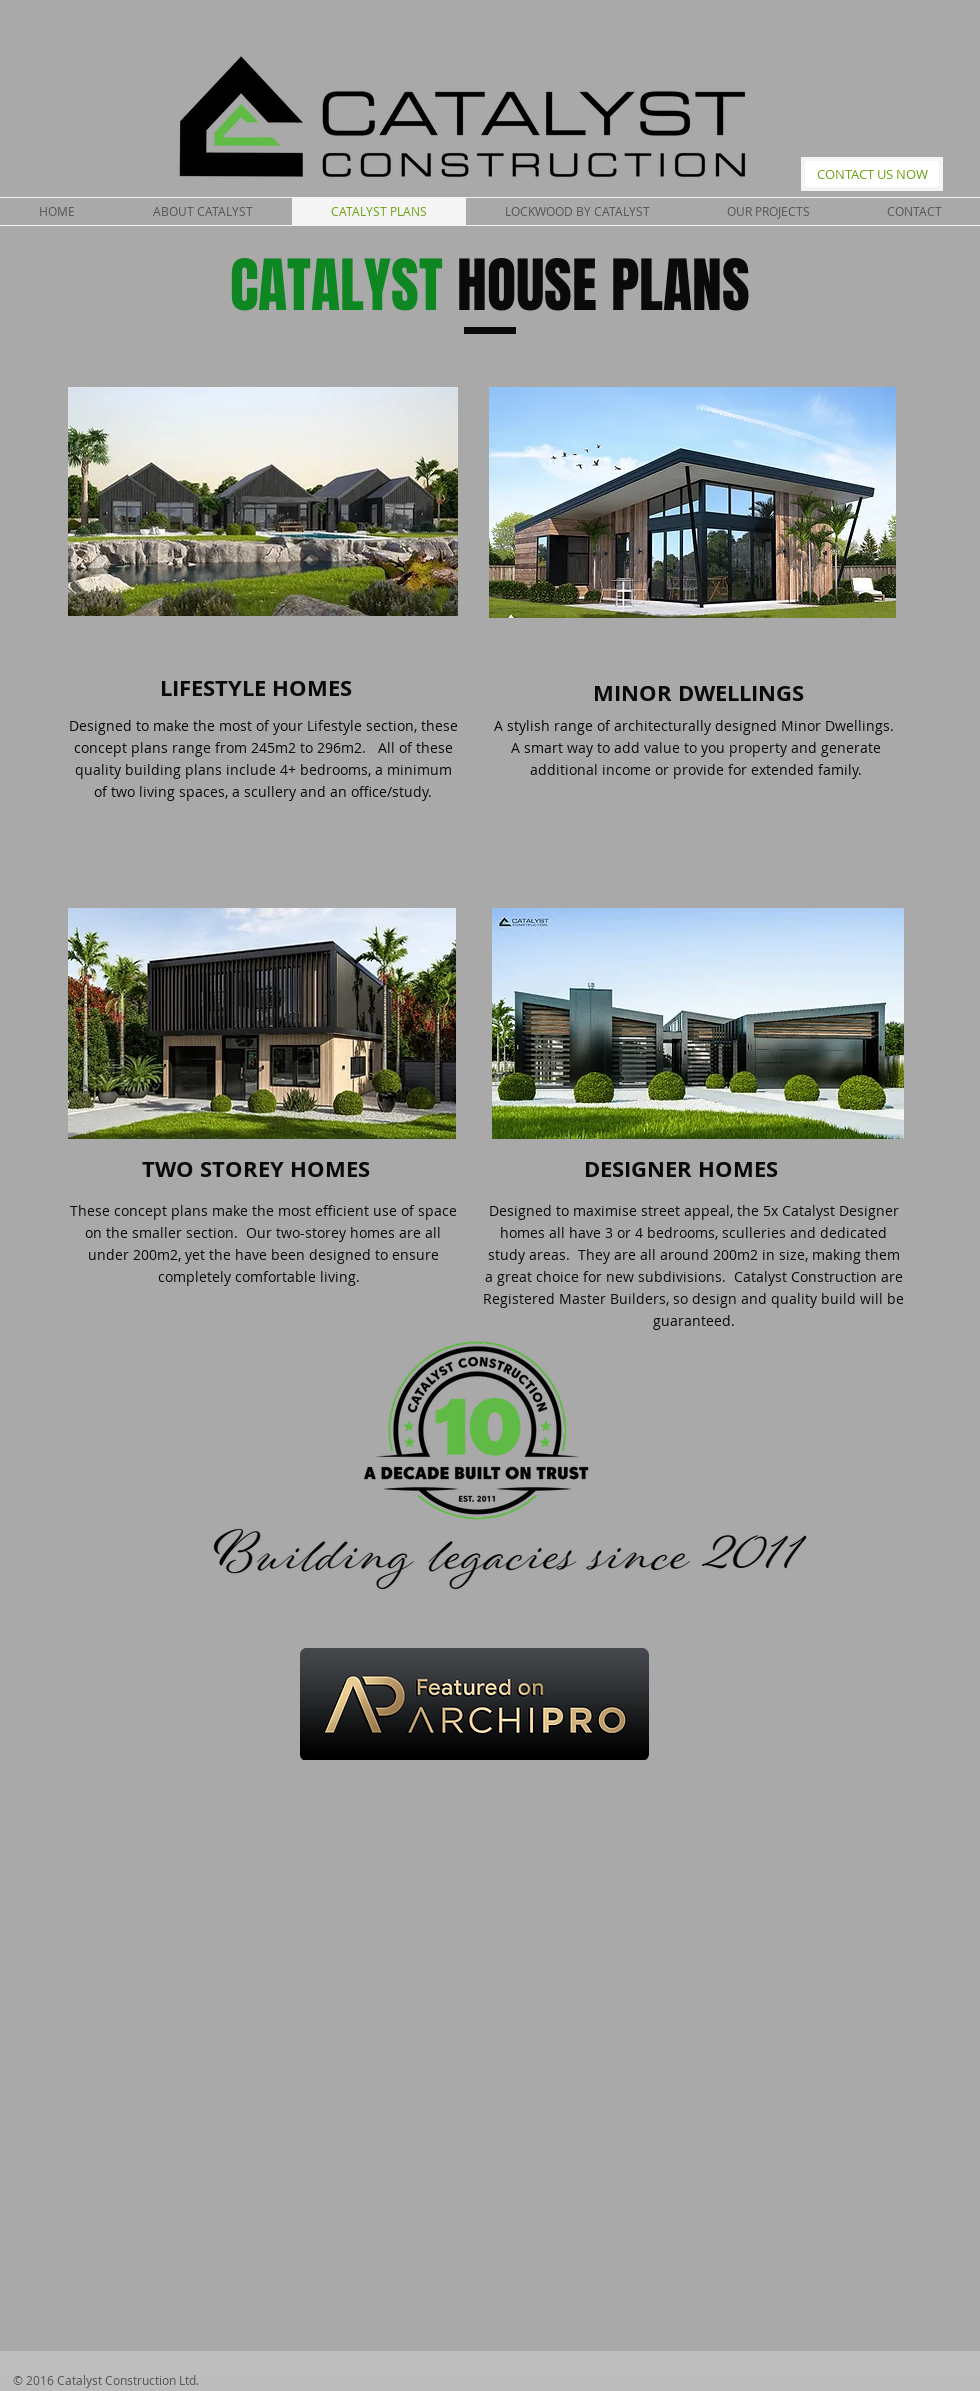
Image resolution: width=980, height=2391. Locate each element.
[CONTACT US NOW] (872, 174)
